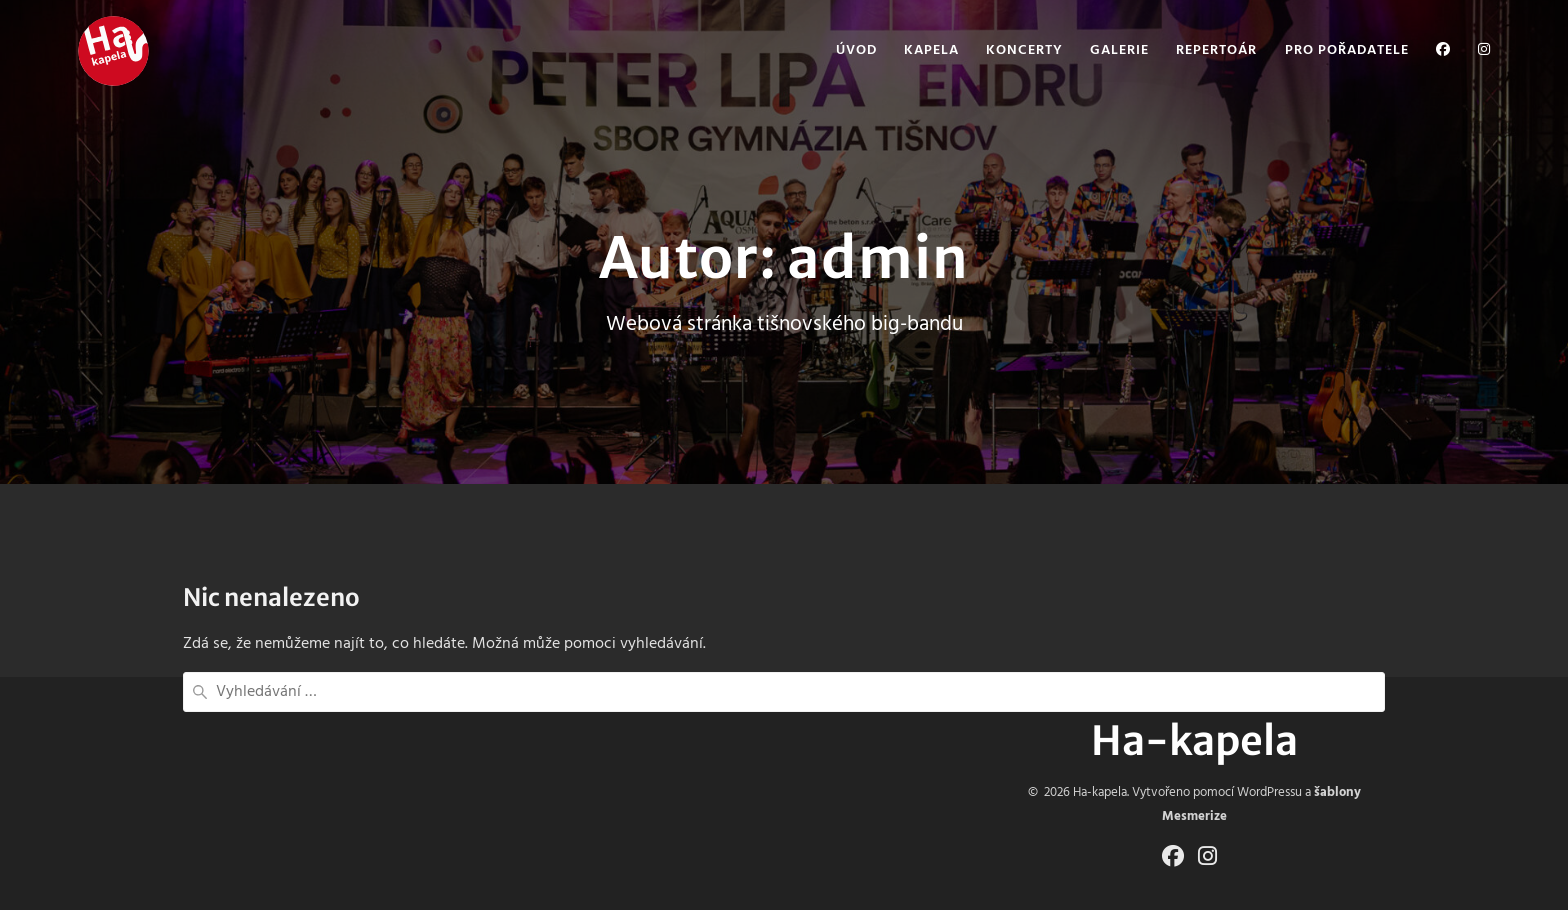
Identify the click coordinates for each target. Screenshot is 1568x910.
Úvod (856, 51)
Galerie (1119, 51)
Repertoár (1216, 51)
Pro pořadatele (1347, 51)
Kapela (931, 51)
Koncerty (1024, 51)
